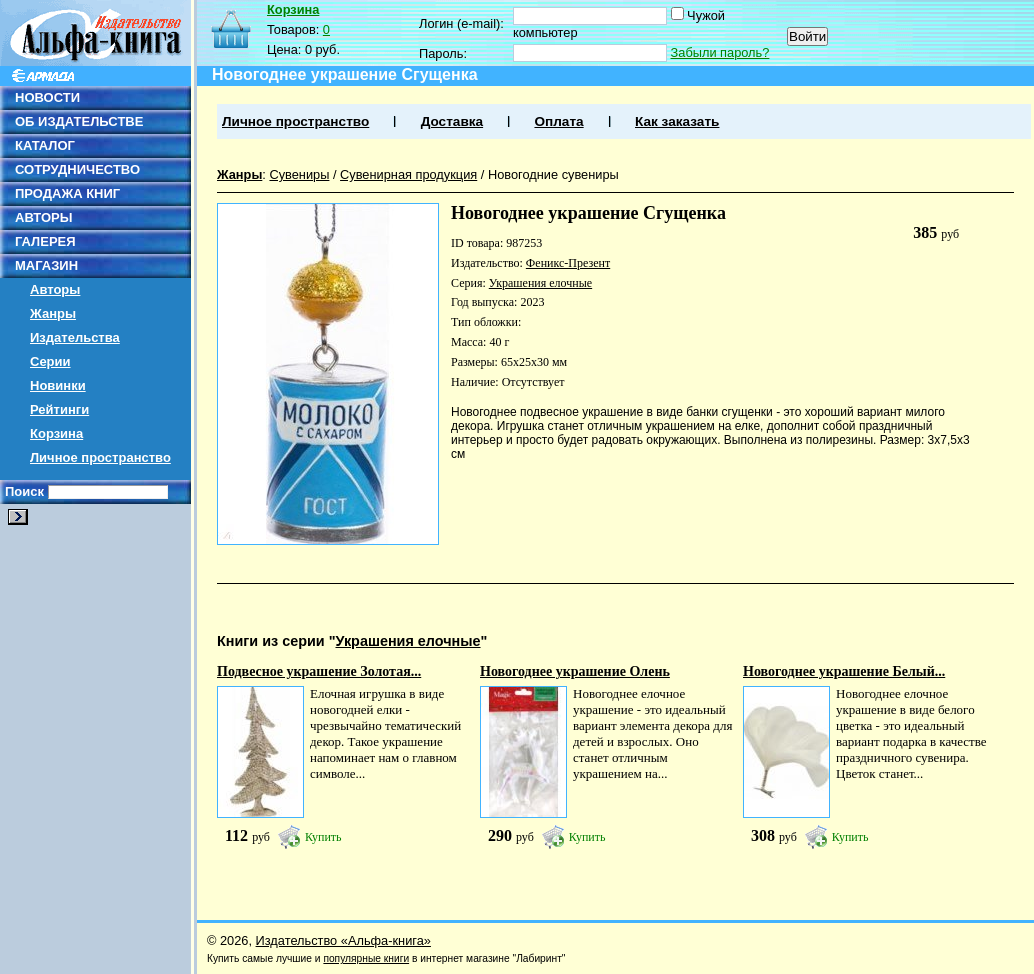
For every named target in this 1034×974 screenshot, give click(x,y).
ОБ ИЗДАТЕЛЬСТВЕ (79, 121)
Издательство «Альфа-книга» (343, 940)
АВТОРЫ (43, 217)
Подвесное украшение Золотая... (319, 671)
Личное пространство (100, 457)
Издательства (75, 337)
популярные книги (366, 958)
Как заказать (677, 121)
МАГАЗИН (46, 265)
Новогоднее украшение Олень (575, 671)
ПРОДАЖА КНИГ (67, 193)
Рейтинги (59, 409)
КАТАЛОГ (45, 145)
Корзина (56, 433)
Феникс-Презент (568, 263)
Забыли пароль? (720, 52)
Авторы (55, 289)
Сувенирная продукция (408, 174)
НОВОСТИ (47, 97)
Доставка (452, 121)
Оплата (558, 121)
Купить (323, 837)
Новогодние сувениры (553, 174)
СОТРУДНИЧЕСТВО (77, 169)
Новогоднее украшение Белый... (844, 671)
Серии (50, 361)
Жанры (53, 313)
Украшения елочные (540, 283)
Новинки (58, 385)
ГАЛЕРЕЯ (45, 241)
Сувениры (299, 174)
